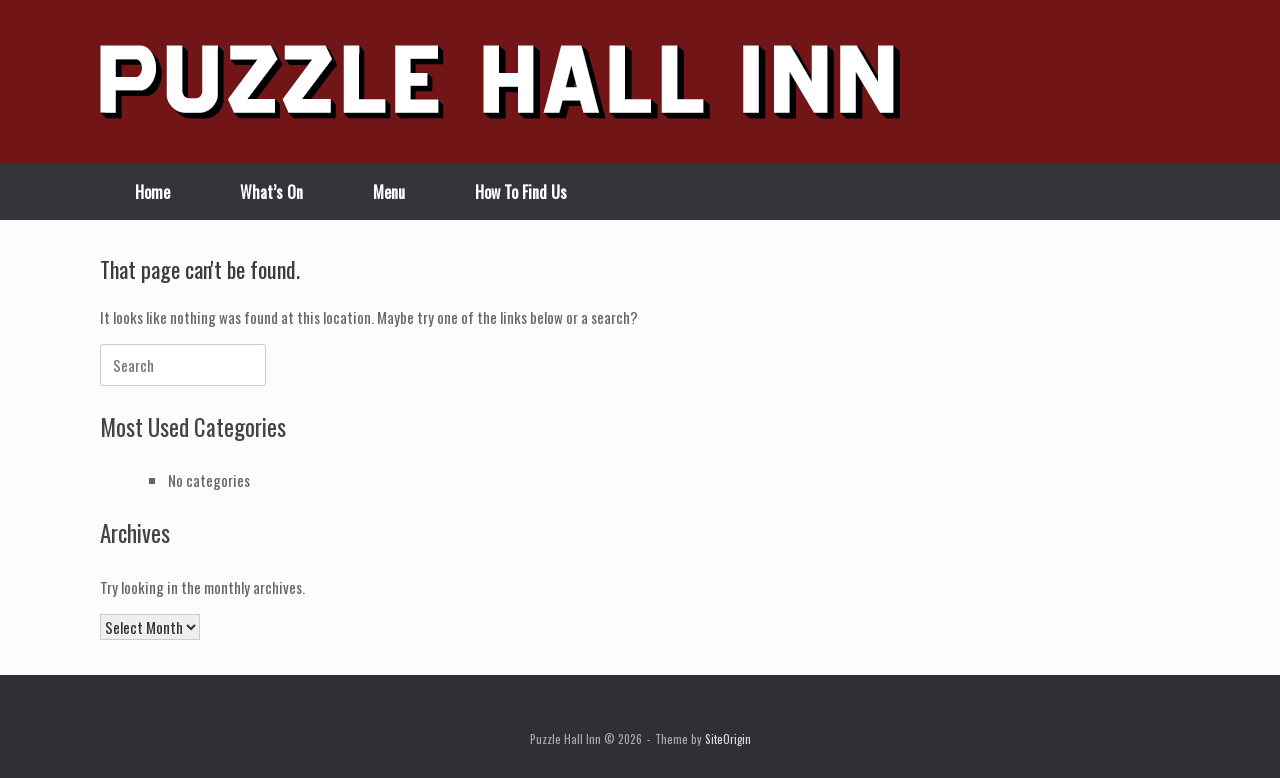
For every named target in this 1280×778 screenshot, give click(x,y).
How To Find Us (521, 192)
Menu (389, 192)
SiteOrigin (728, 738)
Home (152, 192)
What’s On (271, 192)
